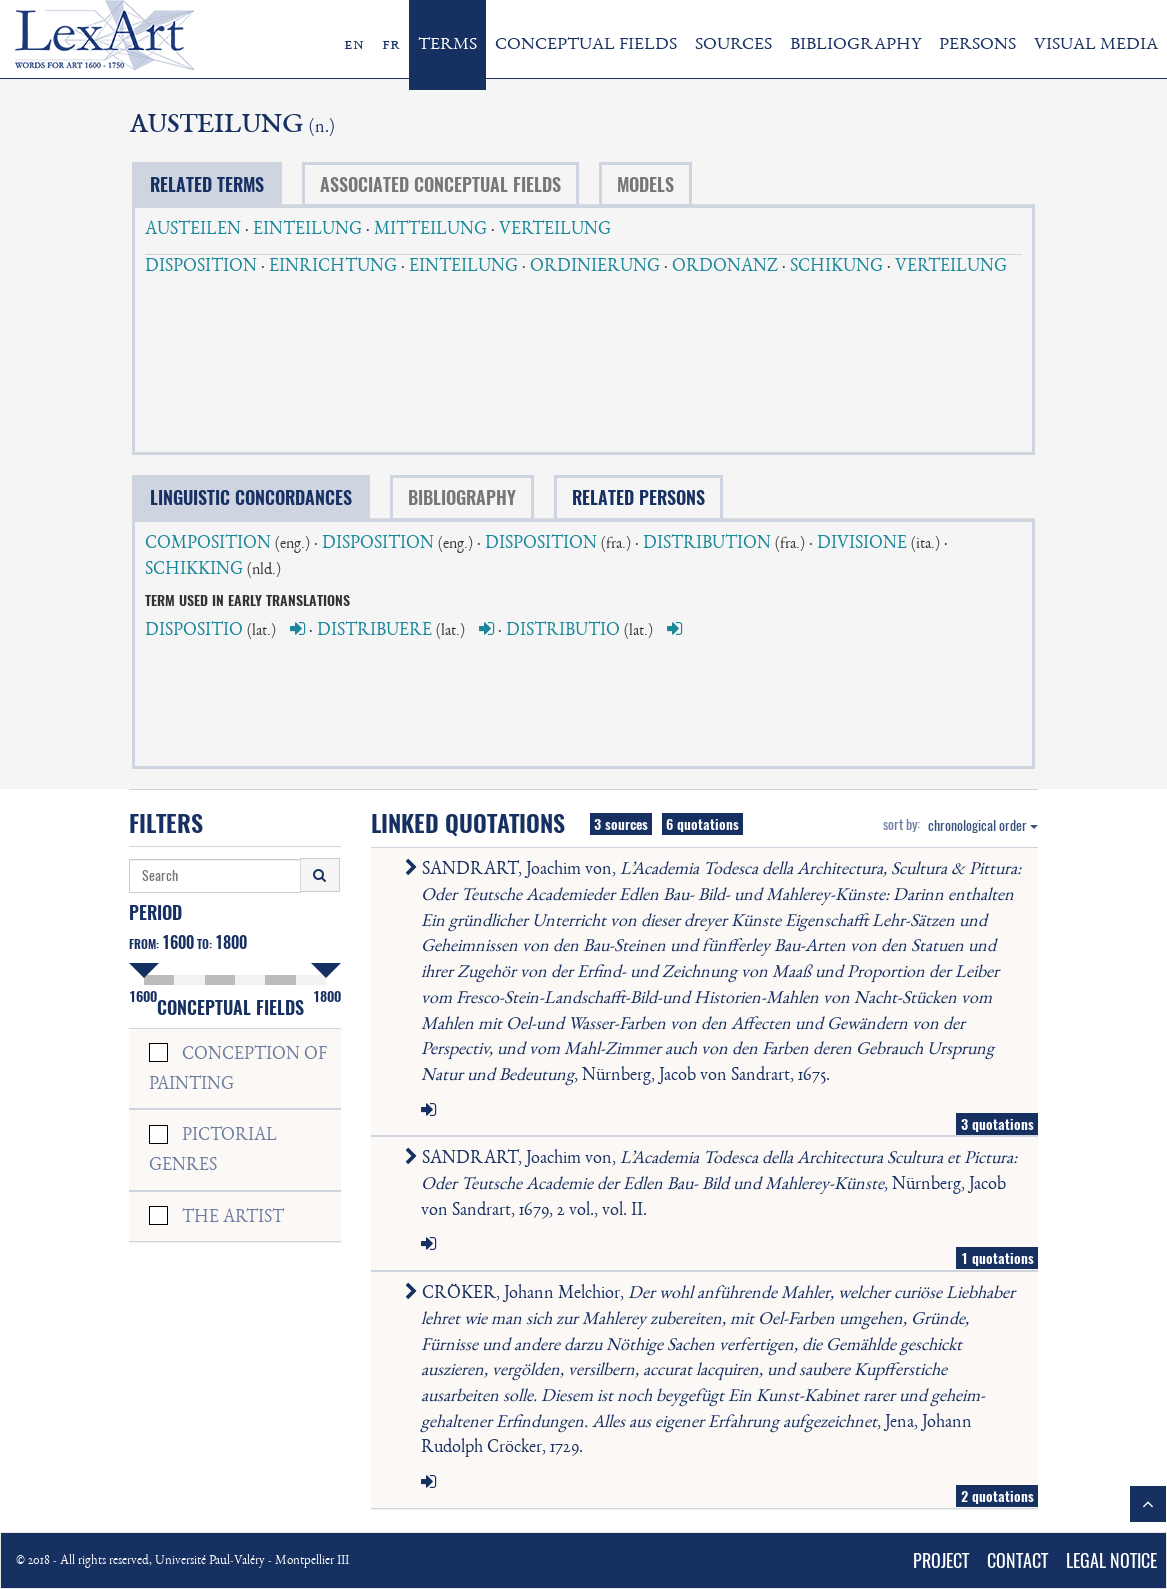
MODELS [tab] (645, 184)
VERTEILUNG (555, 230)
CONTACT (1017, 1560)
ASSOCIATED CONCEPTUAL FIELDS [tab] (440, 184)
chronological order (983, 825)
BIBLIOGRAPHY (855, 45)
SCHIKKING (194, 570)
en (354, 45)
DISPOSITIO (194, 631)
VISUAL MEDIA (1096, 45)
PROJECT (941, 1560)
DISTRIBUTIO (563, 631)
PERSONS (977, 45)
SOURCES (733, 45)
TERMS (447, 45)
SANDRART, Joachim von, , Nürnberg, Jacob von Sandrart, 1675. (717, 973)
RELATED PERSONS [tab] (638, 497)
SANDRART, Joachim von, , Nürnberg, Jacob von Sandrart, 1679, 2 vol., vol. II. (715, 1184)
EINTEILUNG (307, 230)
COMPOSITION (208, 544)
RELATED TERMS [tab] (207, 184)
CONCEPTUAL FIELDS (586, 45)
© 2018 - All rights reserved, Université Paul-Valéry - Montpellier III (182, 1561)
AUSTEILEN (193, 230)
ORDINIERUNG (595, 267)
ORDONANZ (725, 267)
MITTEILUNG (430, 230)
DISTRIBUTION (707, 544)
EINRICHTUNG (333, 267)
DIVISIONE (862, 544)
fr (391, 45)
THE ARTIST (233, 1218)
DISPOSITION (201, 267)
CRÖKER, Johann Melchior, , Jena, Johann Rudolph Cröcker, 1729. (714, 1371)
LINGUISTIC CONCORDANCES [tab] (251, 497)
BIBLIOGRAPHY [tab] (462, 497)
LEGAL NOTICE (1111, 1560)
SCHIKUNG (836, 267)
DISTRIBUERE (374, 631)
